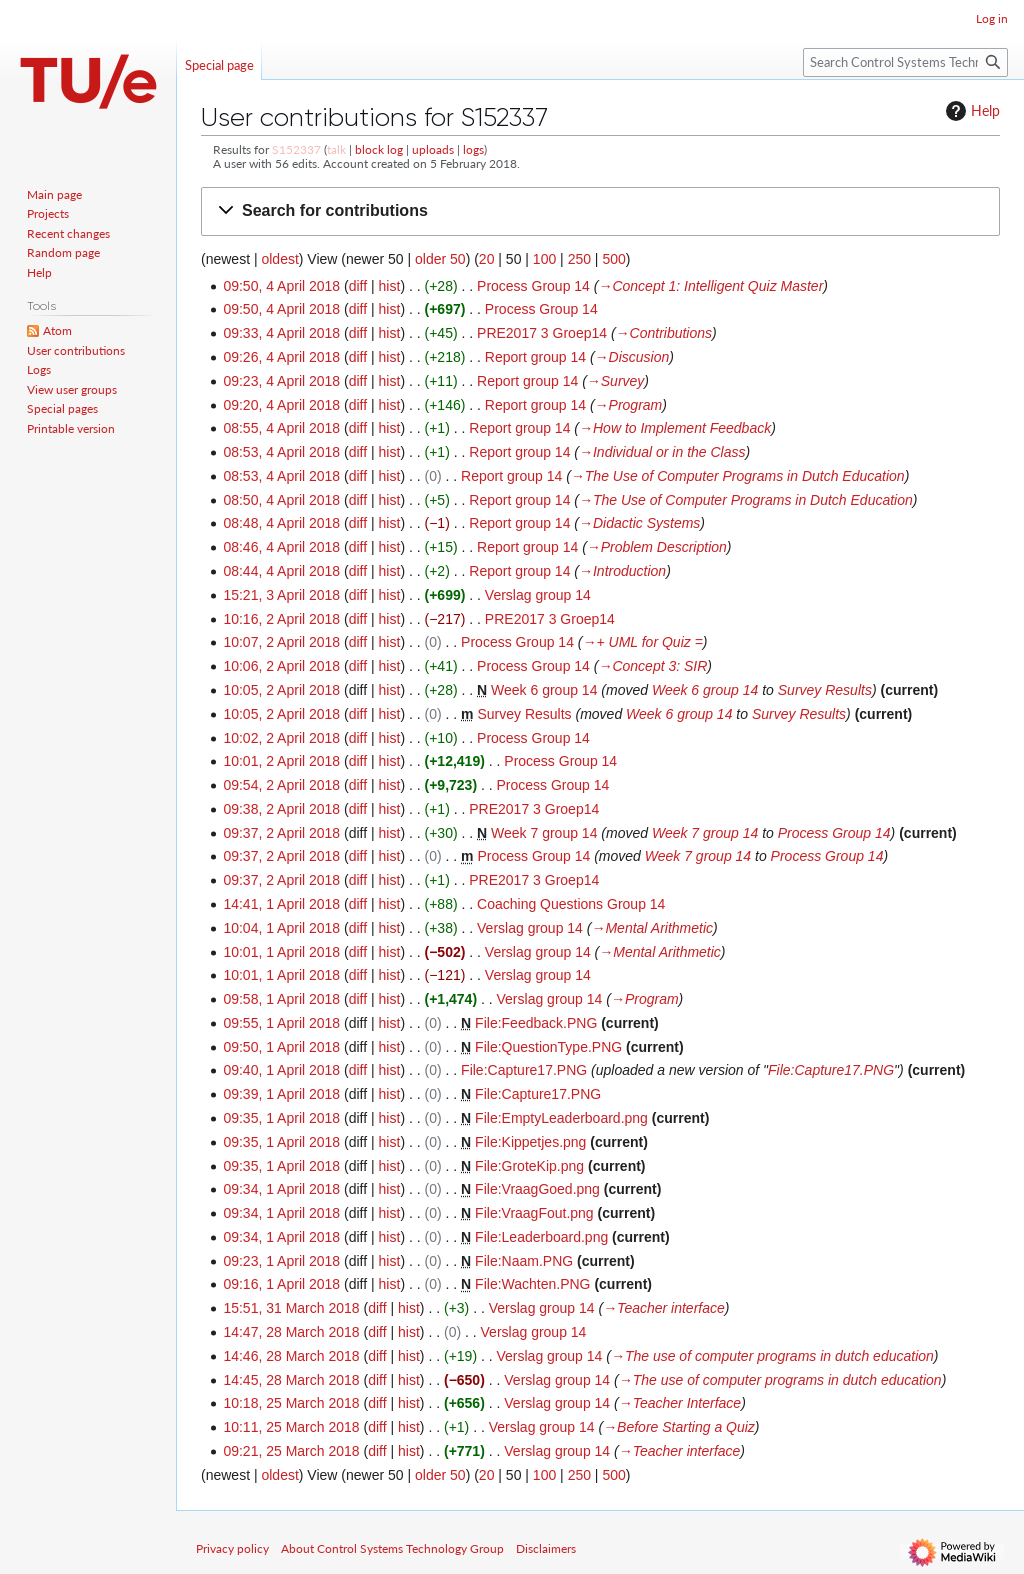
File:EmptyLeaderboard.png (561, 1118)
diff (358, 286)
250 (579, 259)
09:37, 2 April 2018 (281, 833)
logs (473, 149)
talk (336, 149)
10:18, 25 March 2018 (291, 1403)
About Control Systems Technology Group (392, 1548)
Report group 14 (535, 357)
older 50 (440, 259)
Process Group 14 (533, 286)
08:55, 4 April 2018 (281, 428)
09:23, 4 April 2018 (281, 381)
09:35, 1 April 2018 (281, 1118)
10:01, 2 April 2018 (281, 761)
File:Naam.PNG (524, 1261)
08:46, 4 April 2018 (281, 547)
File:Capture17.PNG (524, 1070)
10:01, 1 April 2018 (281, 952)
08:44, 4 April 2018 (281, 571)
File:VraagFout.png (534, 1213)
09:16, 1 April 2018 (281, 1284)
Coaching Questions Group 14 (571, 904)
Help (970, 111)
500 (613, 259)
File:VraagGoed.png (537, 1189)
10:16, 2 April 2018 (281, 619)
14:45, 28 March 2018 (291, 1380)
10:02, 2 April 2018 (281, 738)
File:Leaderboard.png (541, 1237)
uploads (433, 149)
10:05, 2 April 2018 (281, 690)
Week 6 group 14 (544, 690)
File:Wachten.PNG (532, 1284)
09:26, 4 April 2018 (281, 357)
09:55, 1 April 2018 (281, 1023)
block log (379, 149)
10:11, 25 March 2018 (291, 1427)
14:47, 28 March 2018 (291, 1332)
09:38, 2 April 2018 (281, 809)
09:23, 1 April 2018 (281, 1261)
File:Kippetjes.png (530, 1142)
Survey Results (825, 690)
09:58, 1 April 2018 (281, 999)
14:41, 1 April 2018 (281, 904)
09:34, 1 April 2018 (281, 1189)
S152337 (296, 149)
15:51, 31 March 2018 (291, 1308)
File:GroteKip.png (529, 1166)
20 (487, 259)
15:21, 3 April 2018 (281, 595)
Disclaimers (546, 1548)
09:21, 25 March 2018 (291, 1451)
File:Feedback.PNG (536, 1023)
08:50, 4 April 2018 (281, 500)
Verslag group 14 (538, 595)
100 (544, 259)
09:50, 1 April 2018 (281, 1047)
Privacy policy (232, 1548)
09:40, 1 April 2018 (281, 1070)
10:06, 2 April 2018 (281, 666)
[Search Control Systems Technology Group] (905, 62)
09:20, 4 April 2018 (281, 405)
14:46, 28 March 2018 (291, 1356)
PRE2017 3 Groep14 (542, 333)
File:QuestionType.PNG (548, 1047)
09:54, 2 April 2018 (281, 785)
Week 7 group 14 (544, 833)
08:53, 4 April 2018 (281, 452)
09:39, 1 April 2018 (281, 1094)
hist (390, 286)
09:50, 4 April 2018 (281, 286)
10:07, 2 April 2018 (281, 642)
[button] (600, 211)
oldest (279, 259)
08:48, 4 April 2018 (281, 523)
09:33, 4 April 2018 (281, 333)
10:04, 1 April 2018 (281, 928)
